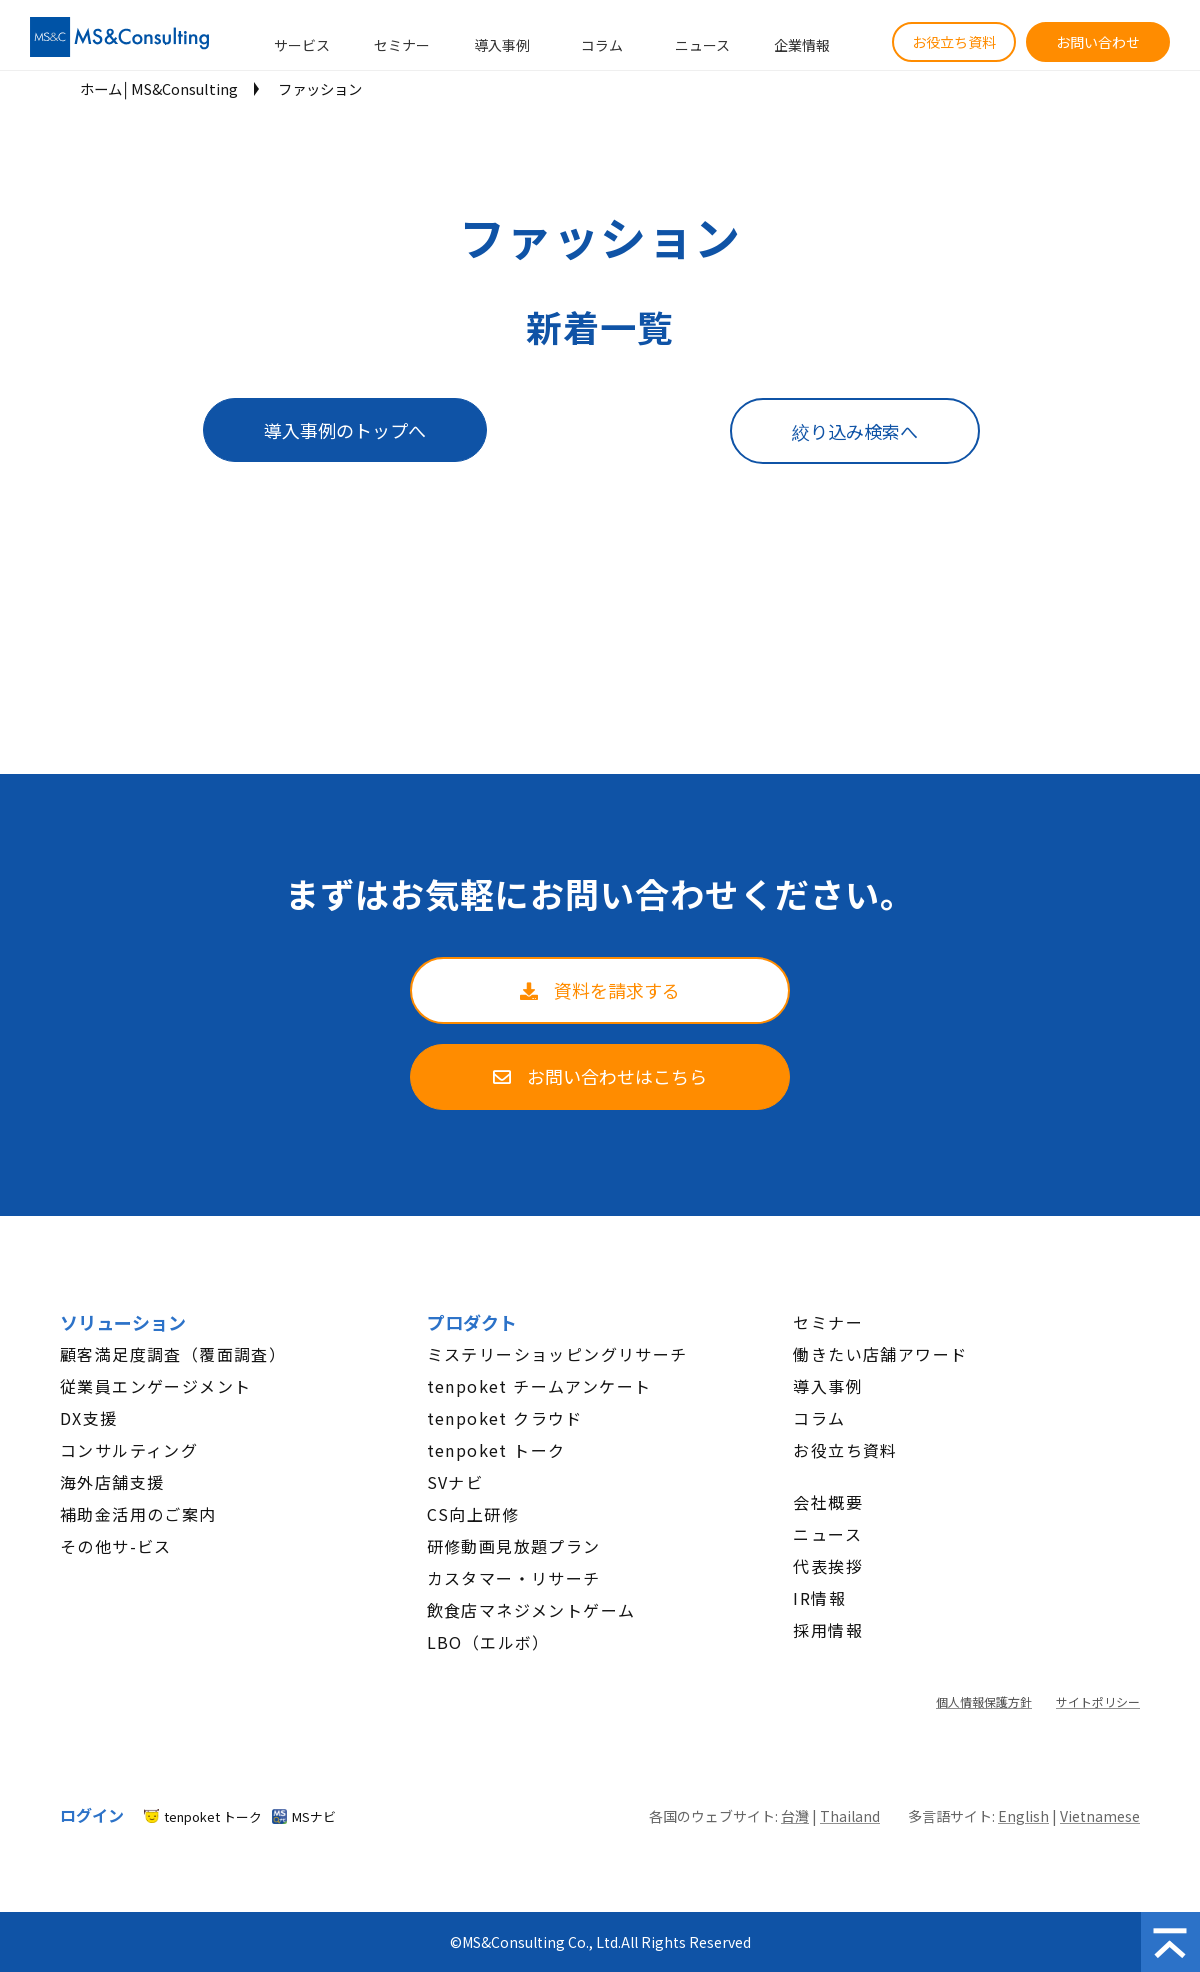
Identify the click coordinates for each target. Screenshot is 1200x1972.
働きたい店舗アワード (880, 1354)
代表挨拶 (828, 1566)
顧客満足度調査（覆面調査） (173, 1354)
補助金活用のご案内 (138, 1514)
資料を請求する (617, 990)
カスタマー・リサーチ (514, 1578)
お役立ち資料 (954, 42)
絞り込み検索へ (855, 431)
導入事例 (502, 45)
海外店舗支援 (112, 1482)
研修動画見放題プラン (514, 1546)
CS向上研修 (473, 1514)
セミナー (402, 45)
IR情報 (819, 1598)
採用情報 (828, 1630)
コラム (602, 45)
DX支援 (89, 1418)
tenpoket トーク (496, 1450)
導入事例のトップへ (345, 430)
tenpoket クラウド (505, 1418)
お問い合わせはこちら (617, 1076)
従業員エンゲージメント (155, 1386)
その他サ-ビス (116, 1546)
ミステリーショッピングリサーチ (557, 1354)
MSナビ (314, 1816)
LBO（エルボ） (488, 1642)
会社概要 (828, 1502)
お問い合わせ (1098, 42)
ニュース (702, 45)
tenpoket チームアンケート (539, 1386)
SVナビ (455, 1482)
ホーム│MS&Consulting (159, 88)
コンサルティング (129, 1450)
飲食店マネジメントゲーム (531, 1610)
